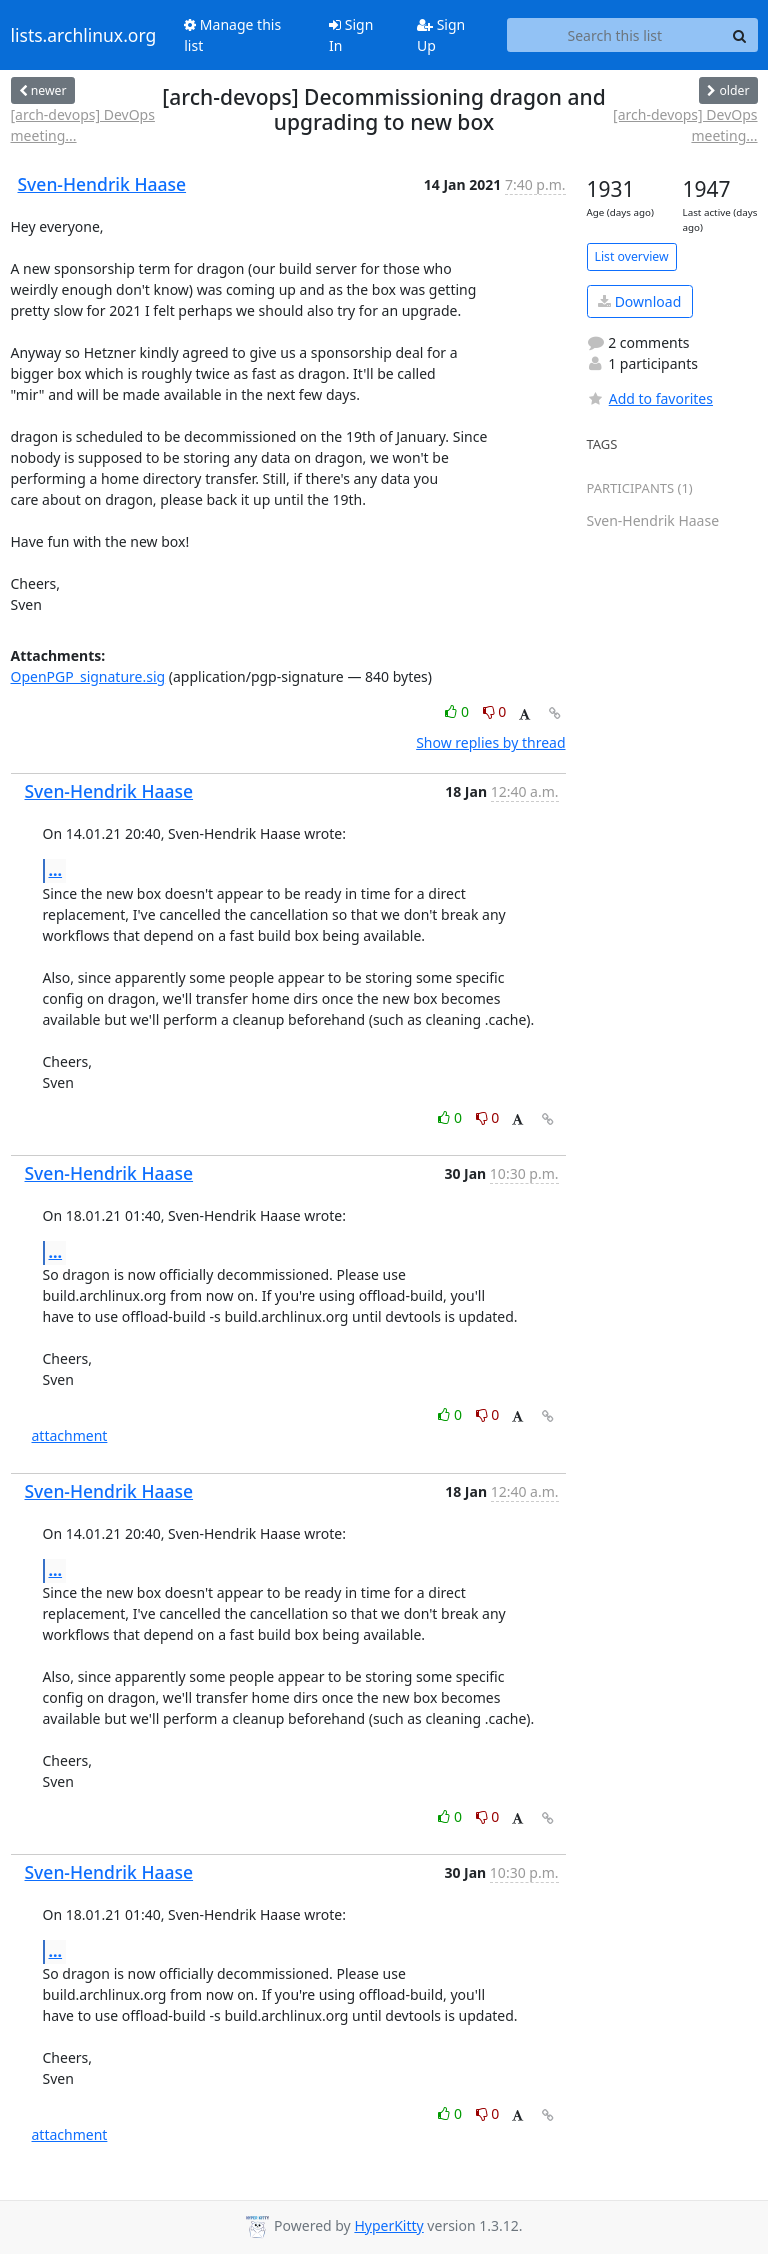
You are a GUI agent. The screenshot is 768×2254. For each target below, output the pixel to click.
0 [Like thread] (458, 711)
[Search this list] (614, 35)
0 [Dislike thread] (495, 711)
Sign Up (441, 35)
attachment (70, 1435)
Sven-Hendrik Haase (102, 184)
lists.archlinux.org (84, 35)
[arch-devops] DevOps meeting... (83, 125)
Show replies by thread (490, 742)
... (56, 870)
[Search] (740, 35)
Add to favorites (650, 398)
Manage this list (232, 35)
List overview (632, 256)
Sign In (351, 35)
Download (639, 301)
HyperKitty (388, 2225)
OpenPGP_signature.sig (88, 676)
